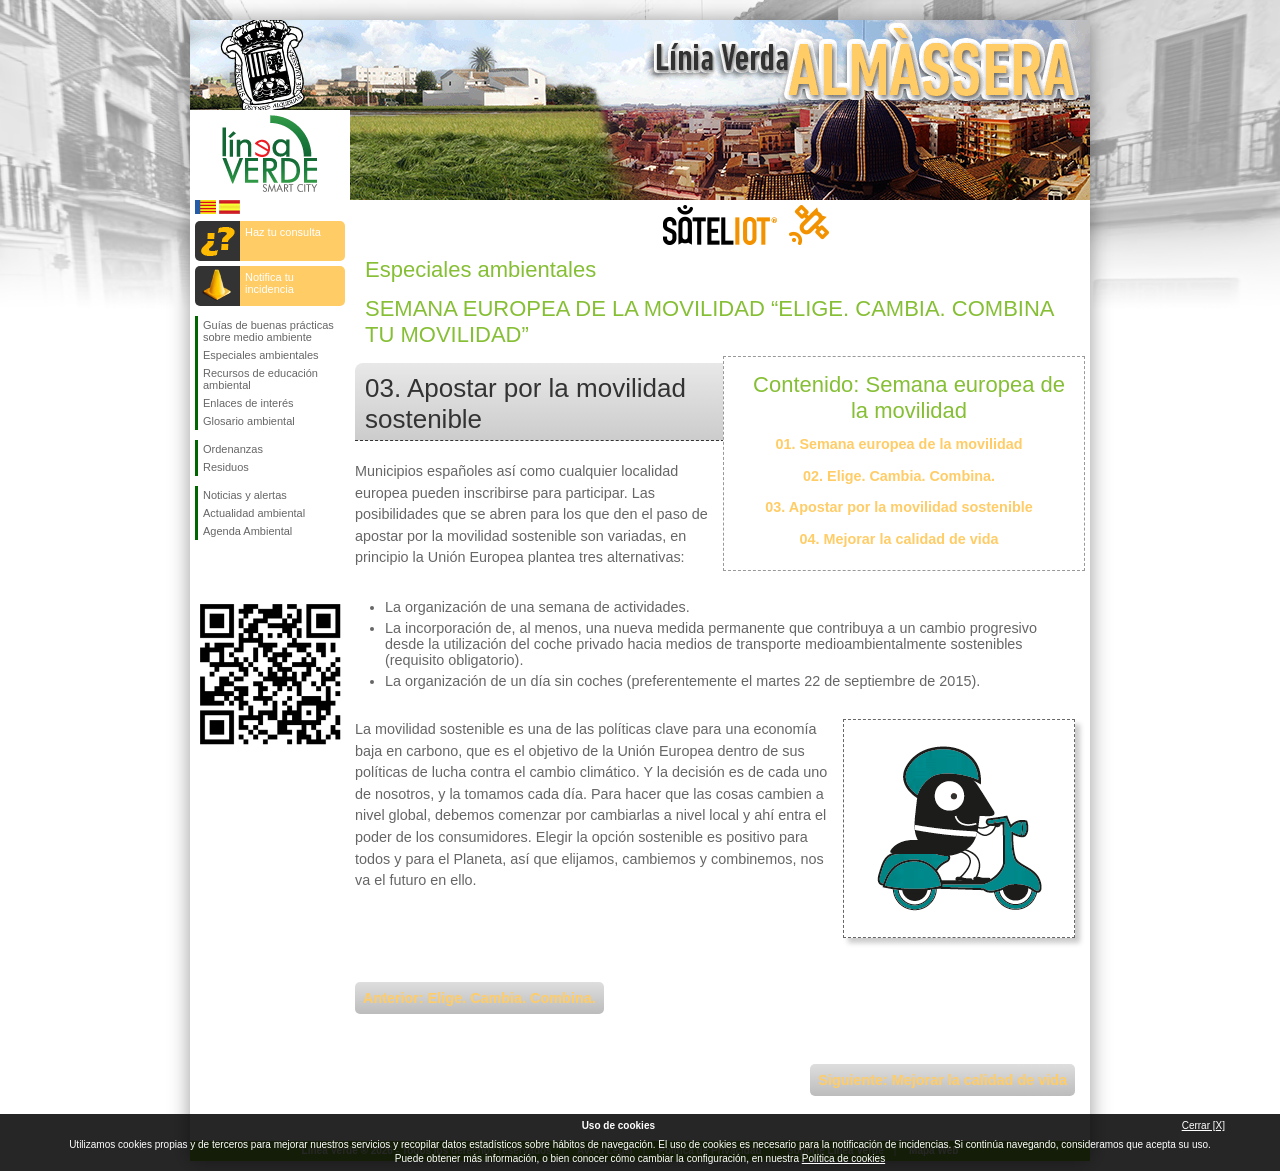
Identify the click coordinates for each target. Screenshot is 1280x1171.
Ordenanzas (233, 449)
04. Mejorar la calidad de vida (898, 539)
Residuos (226, 467)
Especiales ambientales (261, 355)
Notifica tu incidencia (269, 283)
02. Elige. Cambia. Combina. (899, 476)
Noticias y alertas (245, 495)
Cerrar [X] (1203, 1125)
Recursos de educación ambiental (260, 379)
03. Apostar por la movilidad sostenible (898, 507)
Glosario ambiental (249, 421)
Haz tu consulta (283, 232)
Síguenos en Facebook (207, 572)
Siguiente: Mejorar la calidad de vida (942, 1080)
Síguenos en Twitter (240, 572)
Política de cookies (843, 1158)
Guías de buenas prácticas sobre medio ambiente (268, 331)
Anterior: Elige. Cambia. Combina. (479, 998)
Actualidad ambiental (254, 513)
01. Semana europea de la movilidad (898, 444)
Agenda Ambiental (247, 531)
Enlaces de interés (248, 403)
